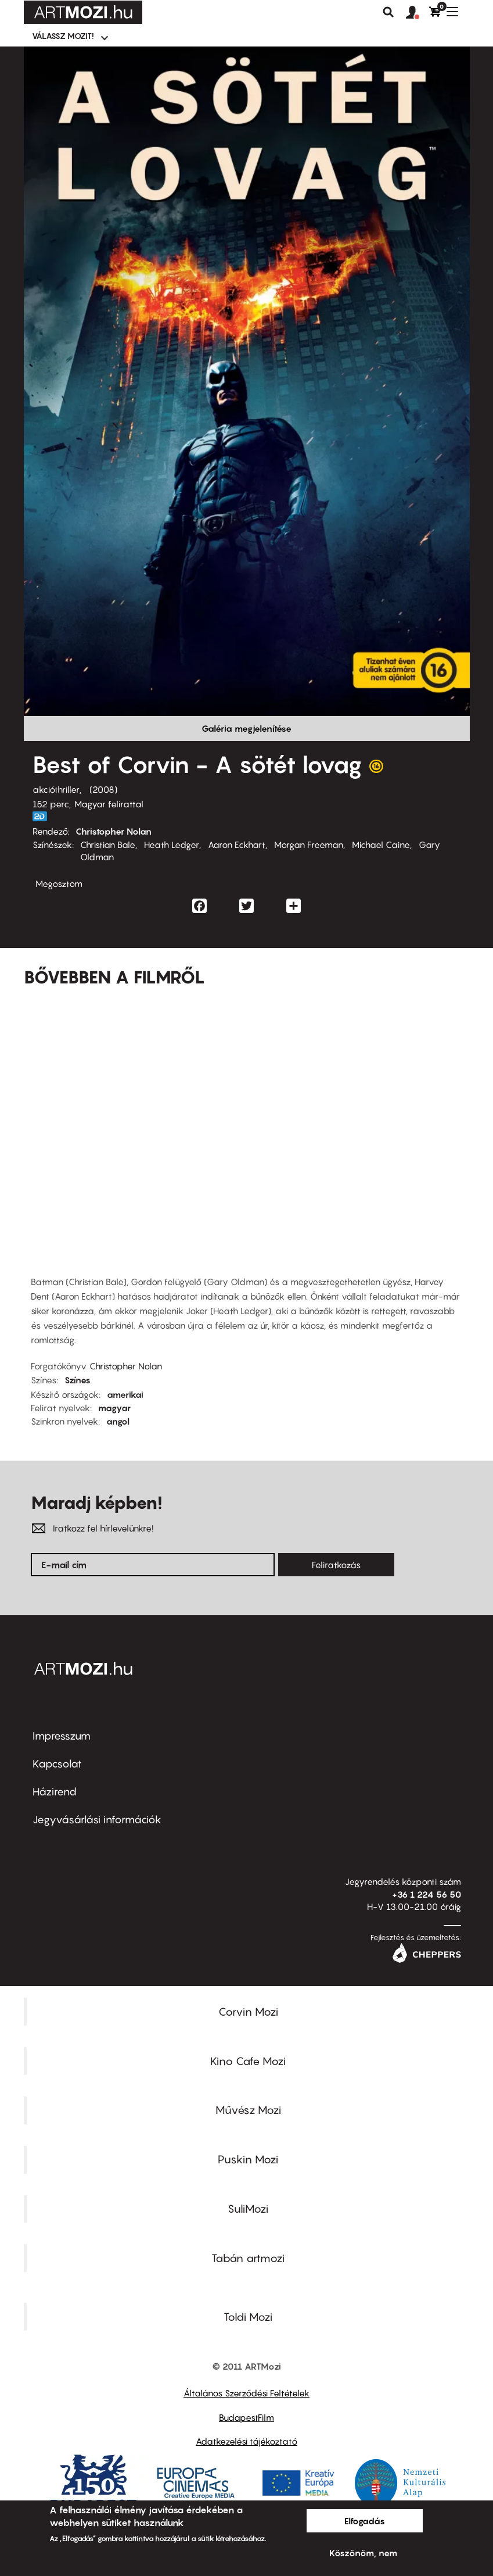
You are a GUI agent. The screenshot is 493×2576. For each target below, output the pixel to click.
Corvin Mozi (248, 2011)
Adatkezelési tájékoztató (246, 2441)
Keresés (388, 12)
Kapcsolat (57, 1764)
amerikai (125, 1394)
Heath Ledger (171, 844)
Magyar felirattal (108, 804)
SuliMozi (248, 2208)
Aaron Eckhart (236, 844)
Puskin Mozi (248, 2159)
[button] (417, 12)
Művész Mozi (248, 2109)
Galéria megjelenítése (246, 728)
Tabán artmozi (248, 2258)
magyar (114, 1408)
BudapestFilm (246, 2417)
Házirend (55, 1792)
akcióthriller (56, 789)
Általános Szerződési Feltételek (246, 2393)
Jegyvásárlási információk (97, 1819)
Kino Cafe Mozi (248, 2061)
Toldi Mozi (248, 2316)
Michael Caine (381, 844)
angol (117, 1421)
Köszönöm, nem (363, 2553)
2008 (103, 789)
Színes (77, 1380)
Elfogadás (364, 2521)
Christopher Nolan (113, 831)
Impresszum (62, 1736)
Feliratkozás (336, 1564)
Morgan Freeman (308, 844)
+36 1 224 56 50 (426, 1894)
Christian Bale (107, 844)
